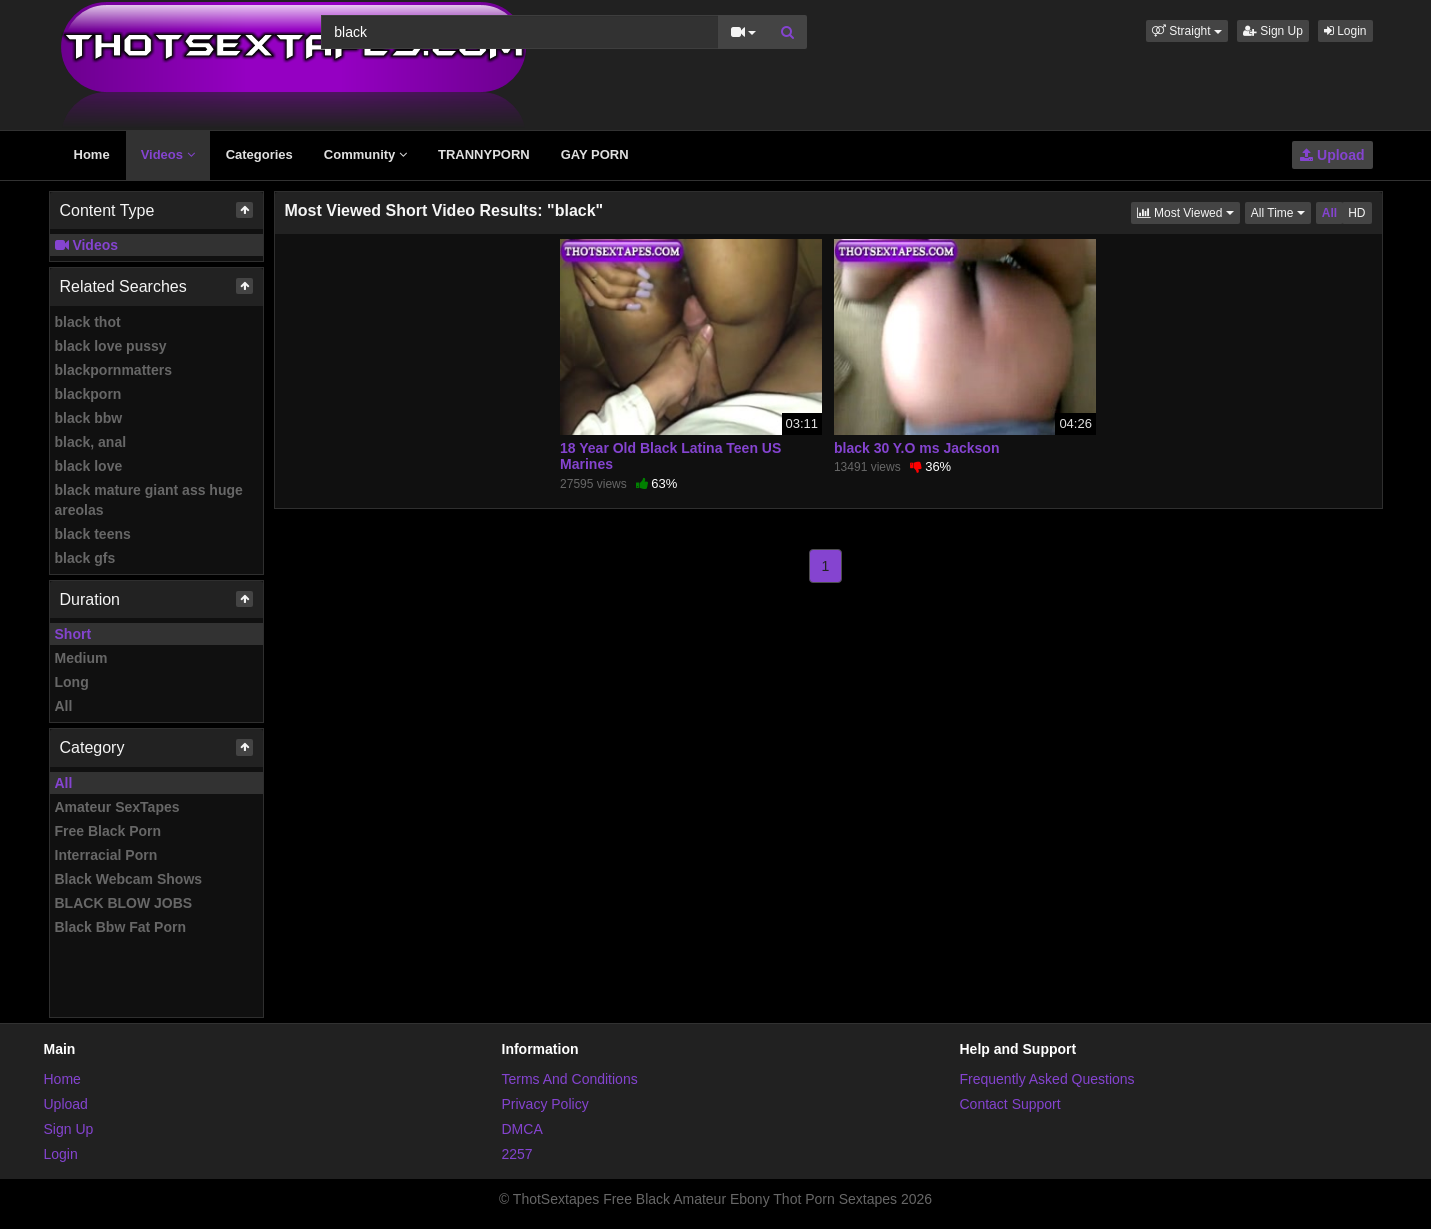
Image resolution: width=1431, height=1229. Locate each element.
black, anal (91, 442)
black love (89, 466)
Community (365, 154)
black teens (93, 534)
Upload (1332, 155)
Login (1345, 31)
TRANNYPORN (484, 154)
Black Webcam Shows (129, 879)
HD (1356, 213)
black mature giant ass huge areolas (149, 500)
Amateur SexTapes (117, 807)
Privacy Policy (545, 1104)
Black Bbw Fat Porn (120, 927)
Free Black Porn (108, 831)
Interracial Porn (106, 855)
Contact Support (1010, 1104)
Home (92, 154)
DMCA (522, 1129)
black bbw (89, 418)
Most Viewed (1188, 211)
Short (73, 634)
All (64, 706)
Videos (168, 154)
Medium (81, 658)
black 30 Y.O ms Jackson (917, 448)
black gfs (85, 558)
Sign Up (1273, 31)
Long (72, 682)
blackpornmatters (113, 370)
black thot (88, 322)
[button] (1187, 31)
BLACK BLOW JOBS (124, 903)
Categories (259, 154)
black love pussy (111, 346)
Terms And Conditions (570, 1079)
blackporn (88, 394)
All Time (1281, 211)
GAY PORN (595, 154)
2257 (517, 1154)
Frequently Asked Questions (1047, 1079)
